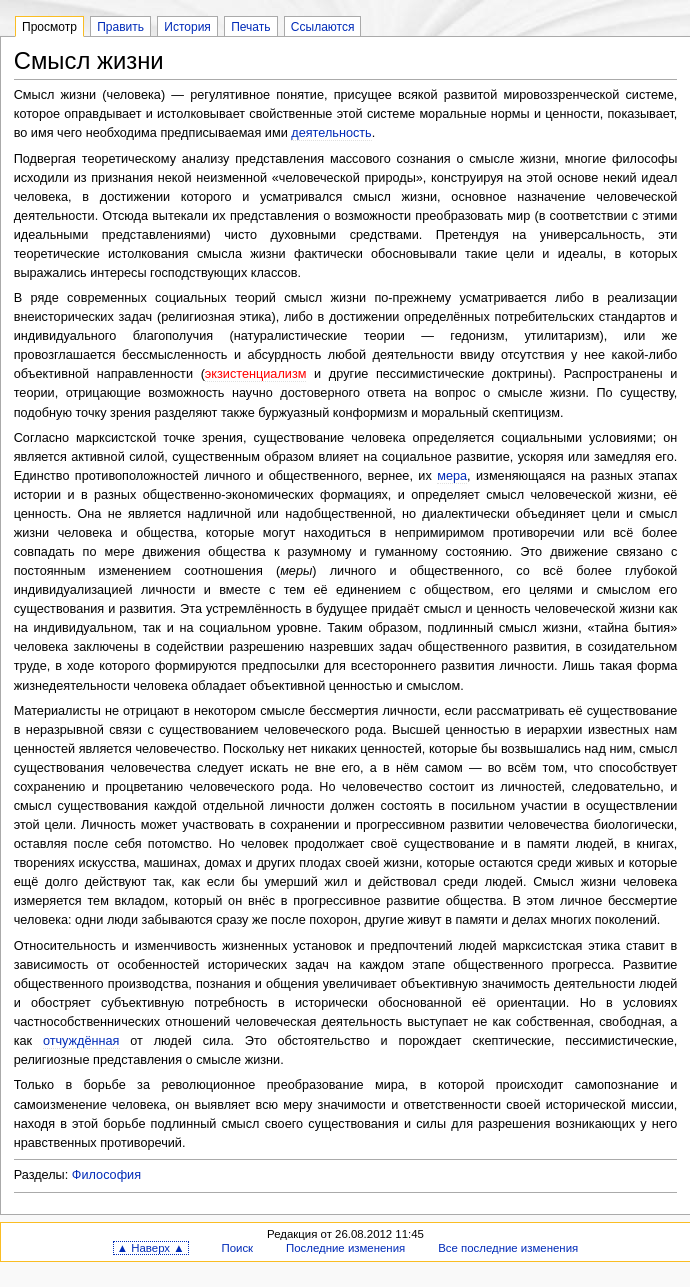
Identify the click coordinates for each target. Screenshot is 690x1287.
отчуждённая (81, 1041)
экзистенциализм (256, 374)
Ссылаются (323, 27)
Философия (106, 1175)
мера (452, 476)
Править (120, 27)
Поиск (237, 1248)
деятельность (331, 133)
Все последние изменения (508, 1248)
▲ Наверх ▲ (151, 1248)
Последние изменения (345, 1248)
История (187, 27)
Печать (250, 27)
